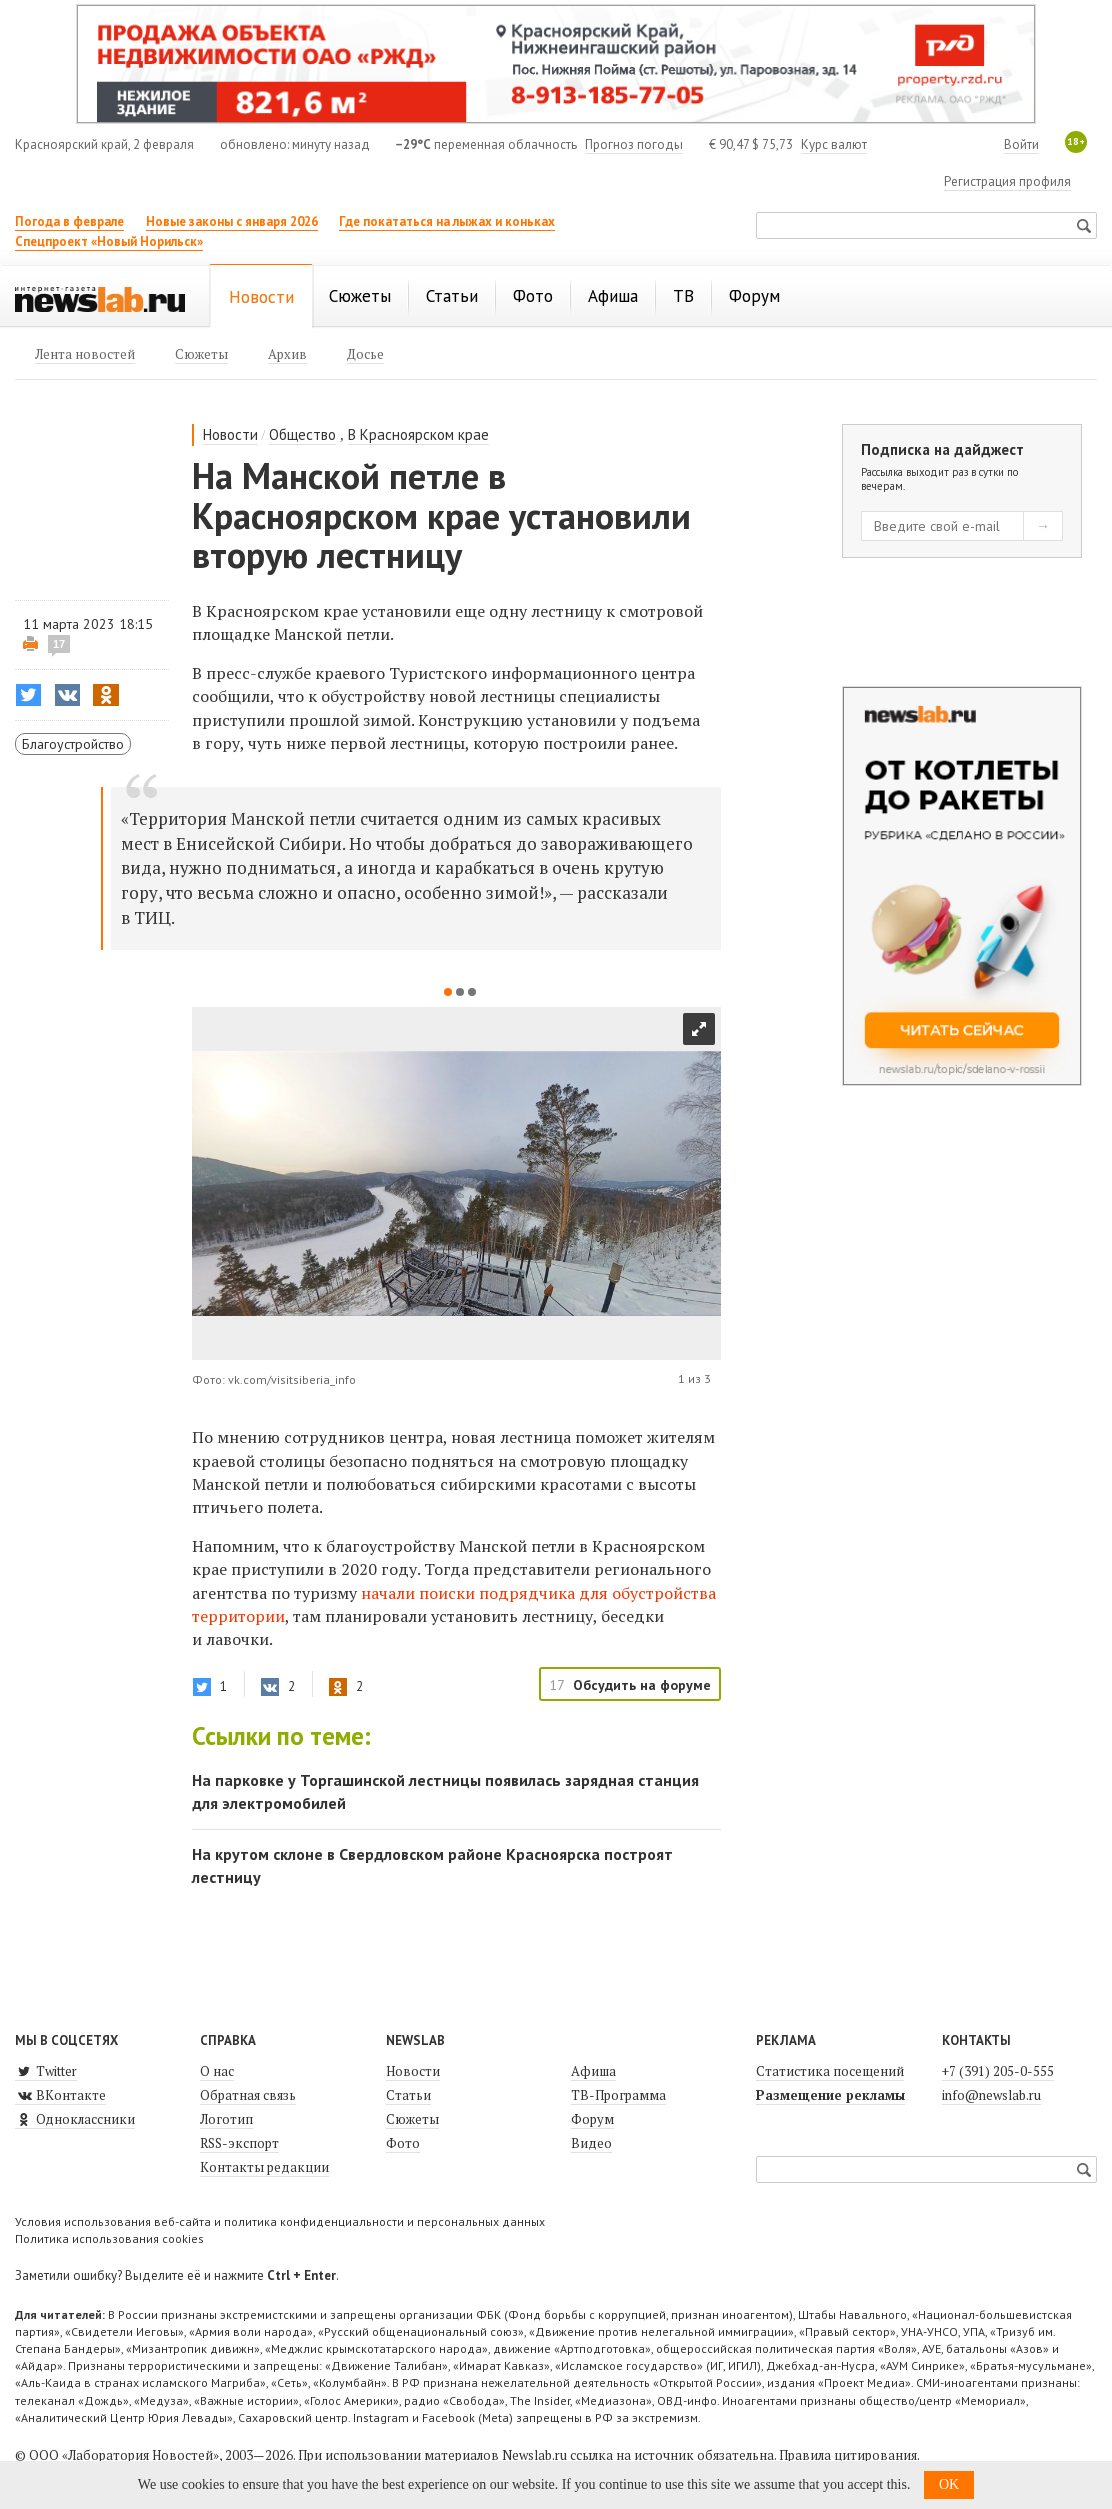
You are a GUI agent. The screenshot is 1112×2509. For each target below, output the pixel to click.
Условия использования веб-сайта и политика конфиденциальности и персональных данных (280, 2221)
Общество (302, 434)
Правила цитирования (848, 2455)
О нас (217, 2071)
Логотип (226, 2119)
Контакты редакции (264, 2167)
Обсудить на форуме (642, 1685)
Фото (403, 2143)
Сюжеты (412, 2119)
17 (59, 644)
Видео (591, 2143)
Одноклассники (75, 2119)
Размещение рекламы (830, 2095)
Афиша (593, 2071)
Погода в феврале (69, 221)
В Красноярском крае (418, 434)
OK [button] (949, 2484)
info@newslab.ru (991, 2095)
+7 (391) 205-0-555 (998, 2071)
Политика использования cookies (109, 2238)
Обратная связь (248, 2095)
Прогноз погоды (634, 144)
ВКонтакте (60, 2095)
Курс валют (834, 144)
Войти (1021, 144)
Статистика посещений (830, 2071)
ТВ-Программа (618, 2095)
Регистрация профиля (1007, 181)
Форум (592, 2119)
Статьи (408, 2095)
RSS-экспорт (239, 2143)
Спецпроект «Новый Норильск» (109, 241)
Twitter (46, 2071)
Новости (230, 434)
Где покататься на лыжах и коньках (447, 221)
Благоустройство (73, 744)
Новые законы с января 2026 (232, 221)
